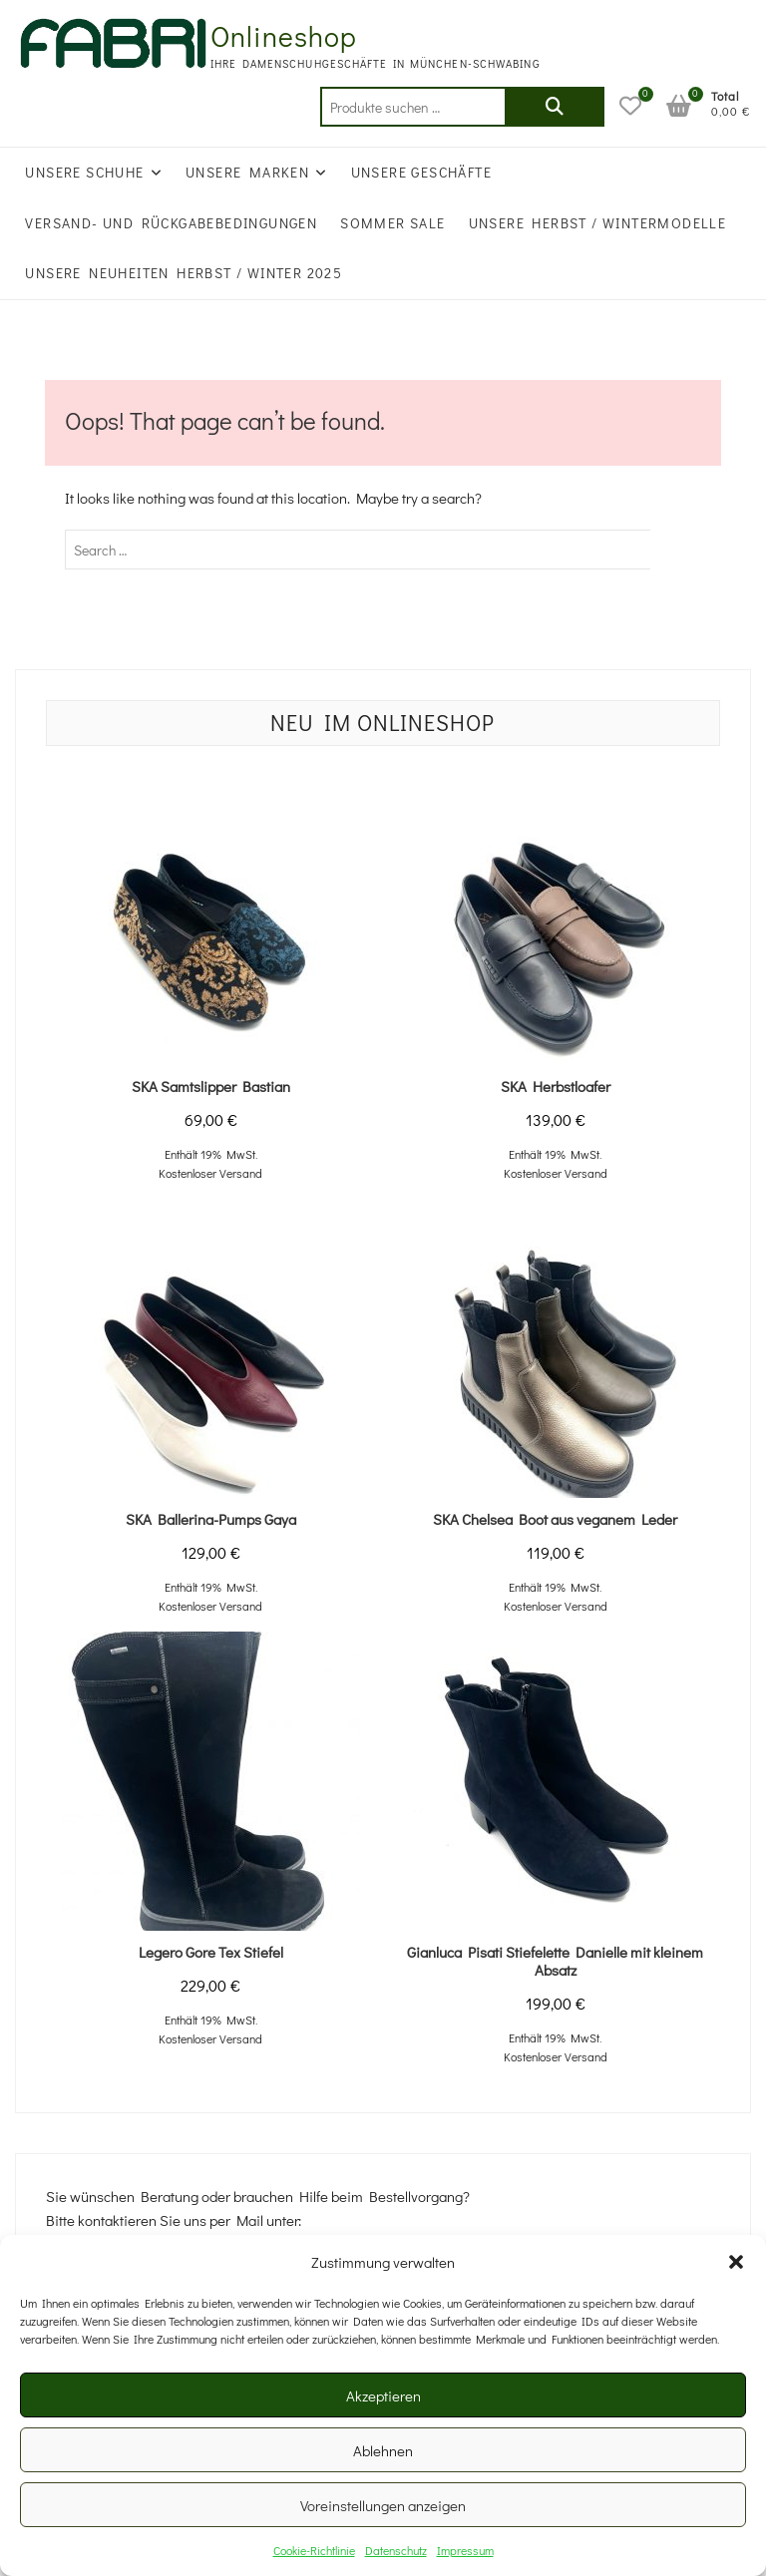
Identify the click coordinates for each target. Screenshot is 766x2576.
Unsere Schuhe (84, 172)
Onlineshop (283, 36)
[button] (736, 2262)
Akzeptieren (383, 2395)
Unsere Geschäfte (421, 172)
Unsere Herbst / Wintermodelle (598, 222)
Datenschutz (396, 2550)
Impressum (465, 2550)
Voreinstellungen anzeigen (383, 2505)
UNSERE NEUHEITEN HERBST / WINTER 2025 (183, 272)
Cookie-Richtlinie (314, 2550)
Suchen (554, 107)
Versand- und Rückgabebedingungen (171, 222)
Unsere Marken (247, 172)
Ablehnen (383, 2450)
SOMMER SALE (392, 222)
